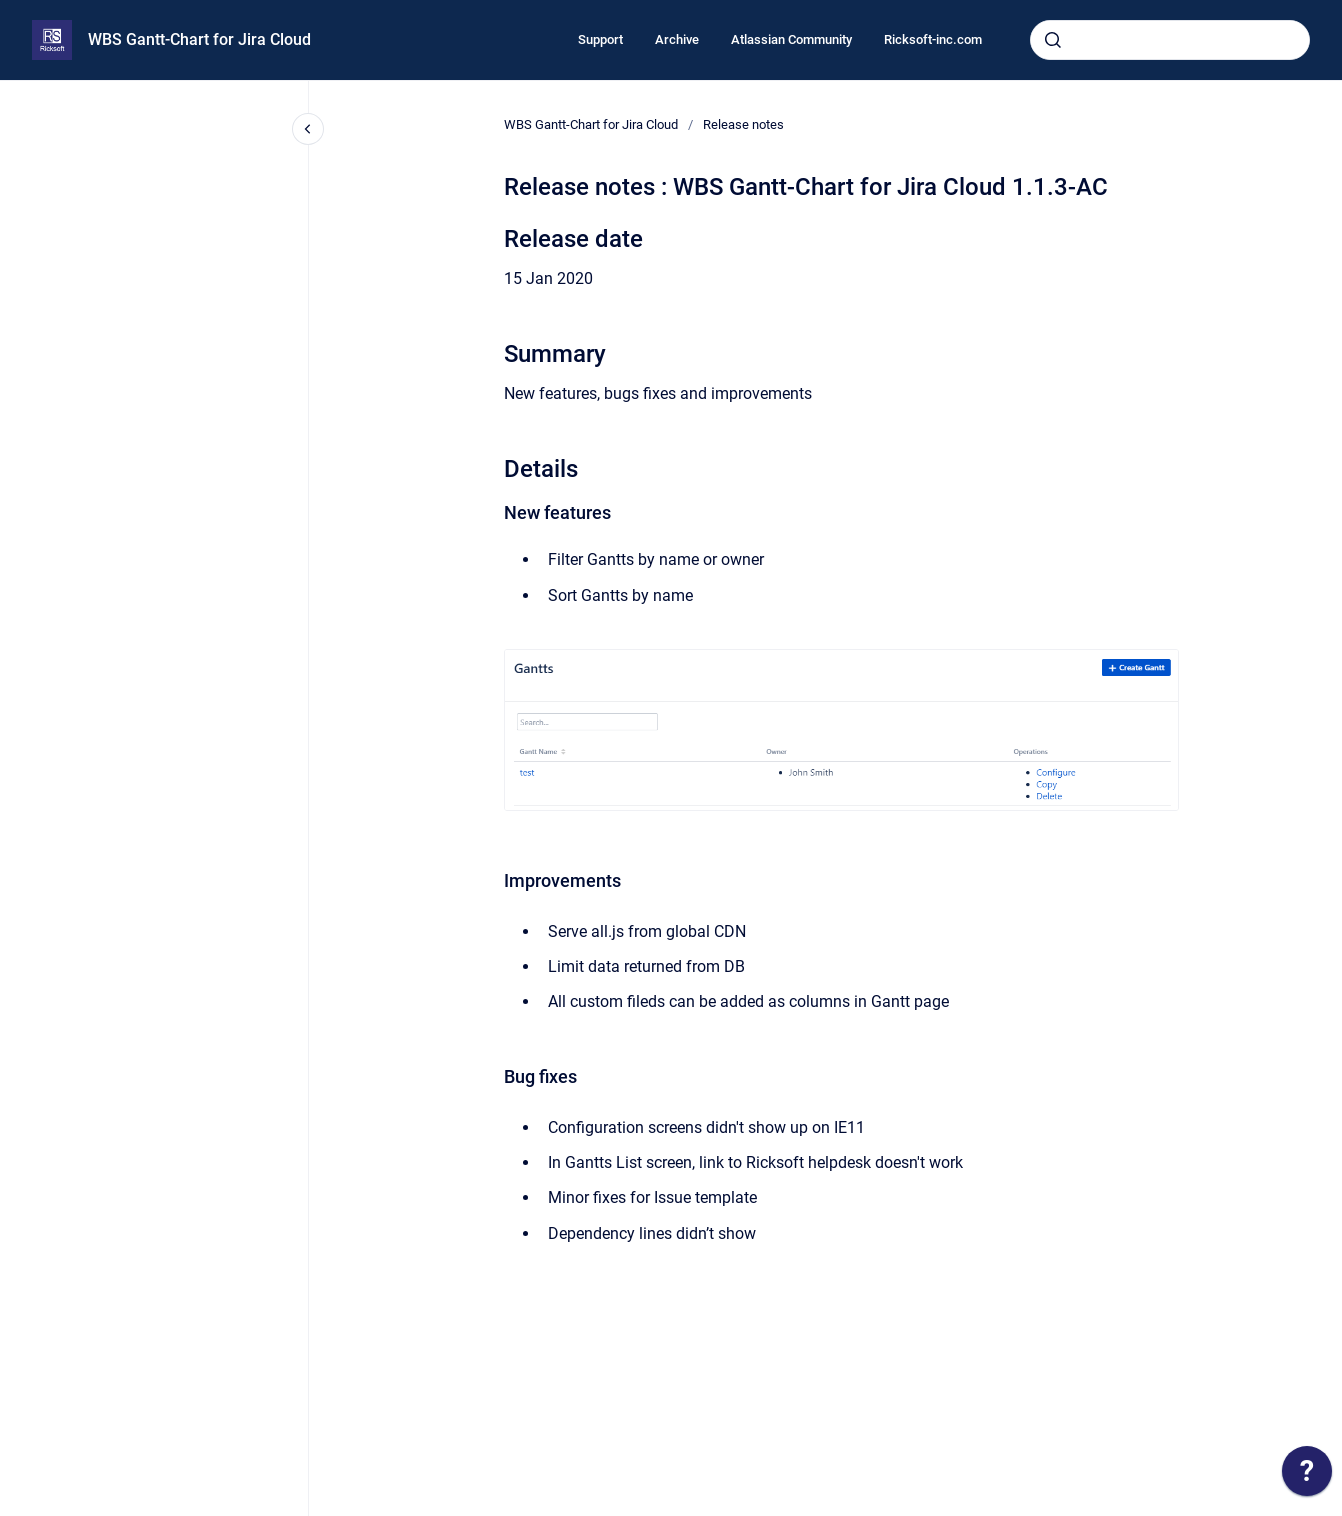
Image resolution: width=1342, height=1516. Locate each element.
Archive (677, 39)
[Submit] (1053, 40)
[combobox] (1170, 40)
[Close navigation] (308, 129)
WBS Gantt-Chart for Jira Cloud (199, 39)
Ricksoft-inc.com (933, 39)
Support (600, 39)
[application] (1307, 1476)
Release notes (743, 124)
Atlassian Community (791, 39)
